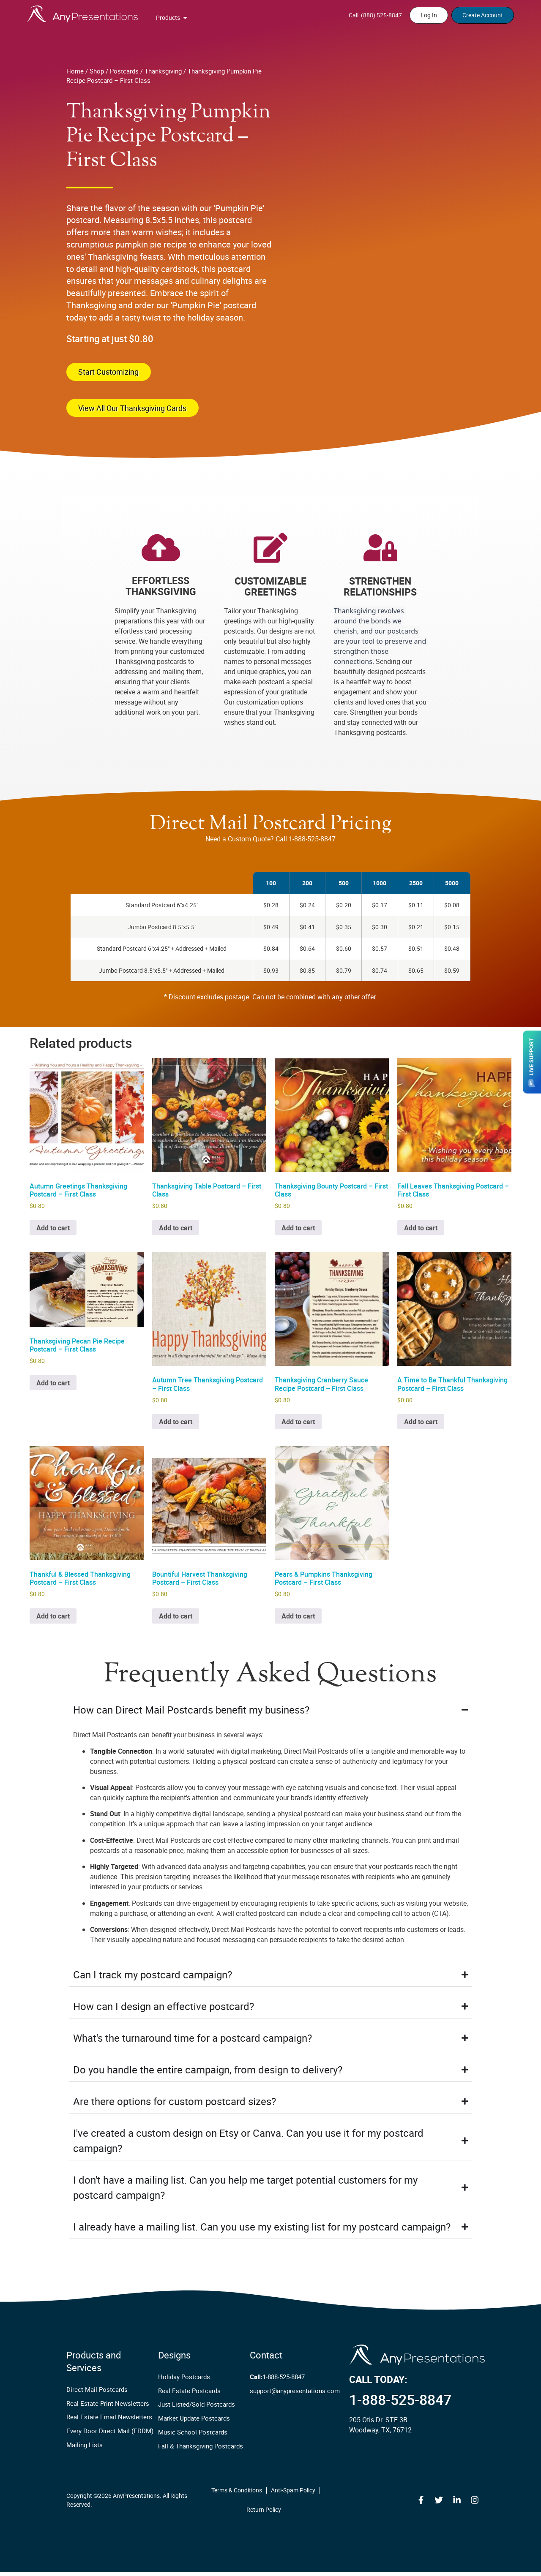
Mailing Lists (82, 2449)
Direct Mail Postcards (94, 2393)
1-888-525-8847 (277, 2381)
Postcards (124, 71)
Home (75, 71)
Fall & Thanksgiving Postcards (197, 2450)
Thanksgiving (163, 71)
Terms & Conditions (236, 2494)
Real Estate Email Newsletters (105, 2421)
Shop (97, 71)
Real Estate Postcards (187, 2395)
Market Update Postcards (191, 2422)
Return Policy (263, 2513)
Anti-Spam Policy (293, 2494)
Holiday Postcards (182, 2381)
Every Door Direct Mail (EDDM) (105, 2435)
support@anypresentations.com (292, 2395)
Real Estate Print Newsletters (104, 2407)
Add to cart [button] (53, 1231)
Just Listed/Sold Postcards (194, 2409)
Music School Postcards (189, 2436)
